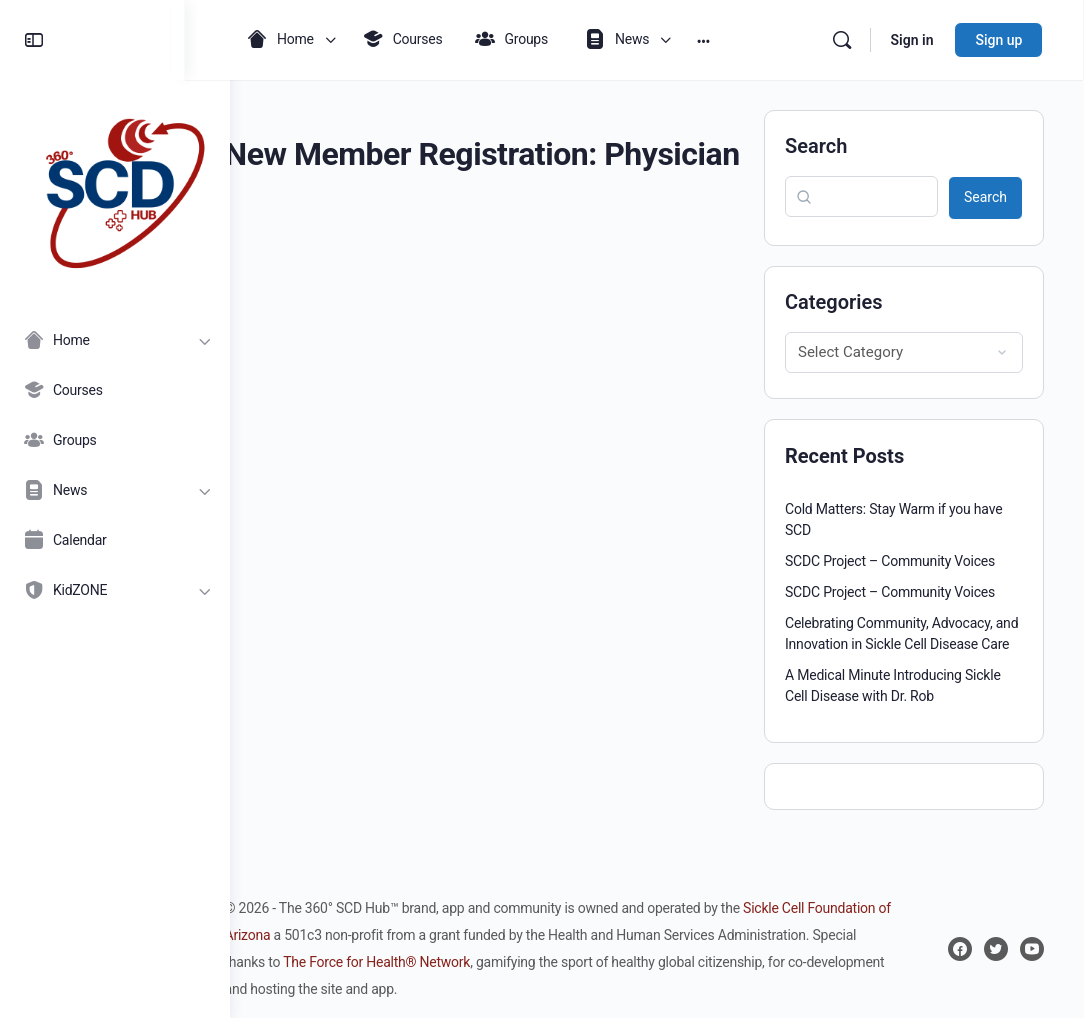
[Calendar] (115, 540)
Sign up (999, 40)
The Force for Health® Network (563, 962)
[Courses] (115, 390)
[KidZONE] (115, 590)
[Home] (115, 340)
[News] (115, 490)
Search (816, 146)
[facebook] (960, 949)
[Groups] (115, 440)
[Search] (842, 40)
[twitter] (996, 949)
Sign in (912, 40)
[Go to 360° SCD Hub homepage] (115, 188)
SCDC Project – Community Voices (890, 561)
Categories (833, 302)
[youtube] (1032, 949)
